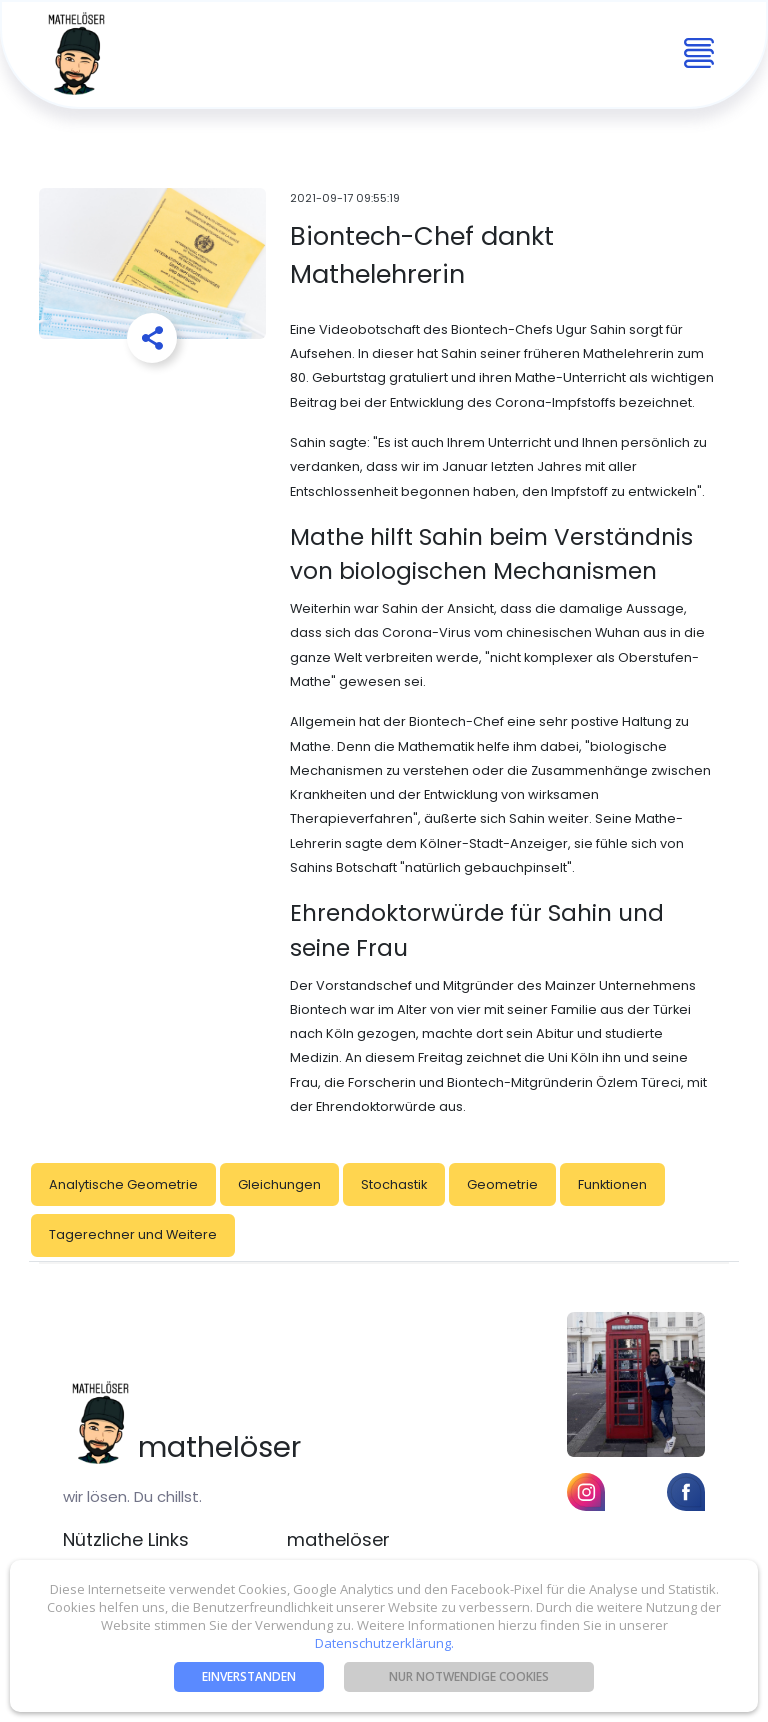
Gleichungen (279, 1184)
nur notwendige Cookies (469, 1676)
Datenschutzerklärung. (384, 1643)
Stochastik (394, 1184)
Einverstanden (249, 1676)
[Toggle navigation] (699, 54)
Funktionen (612, 1184)
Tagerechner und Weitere (133, 1234)
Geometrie (502, 1184)
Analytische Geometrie (123, 1184)
